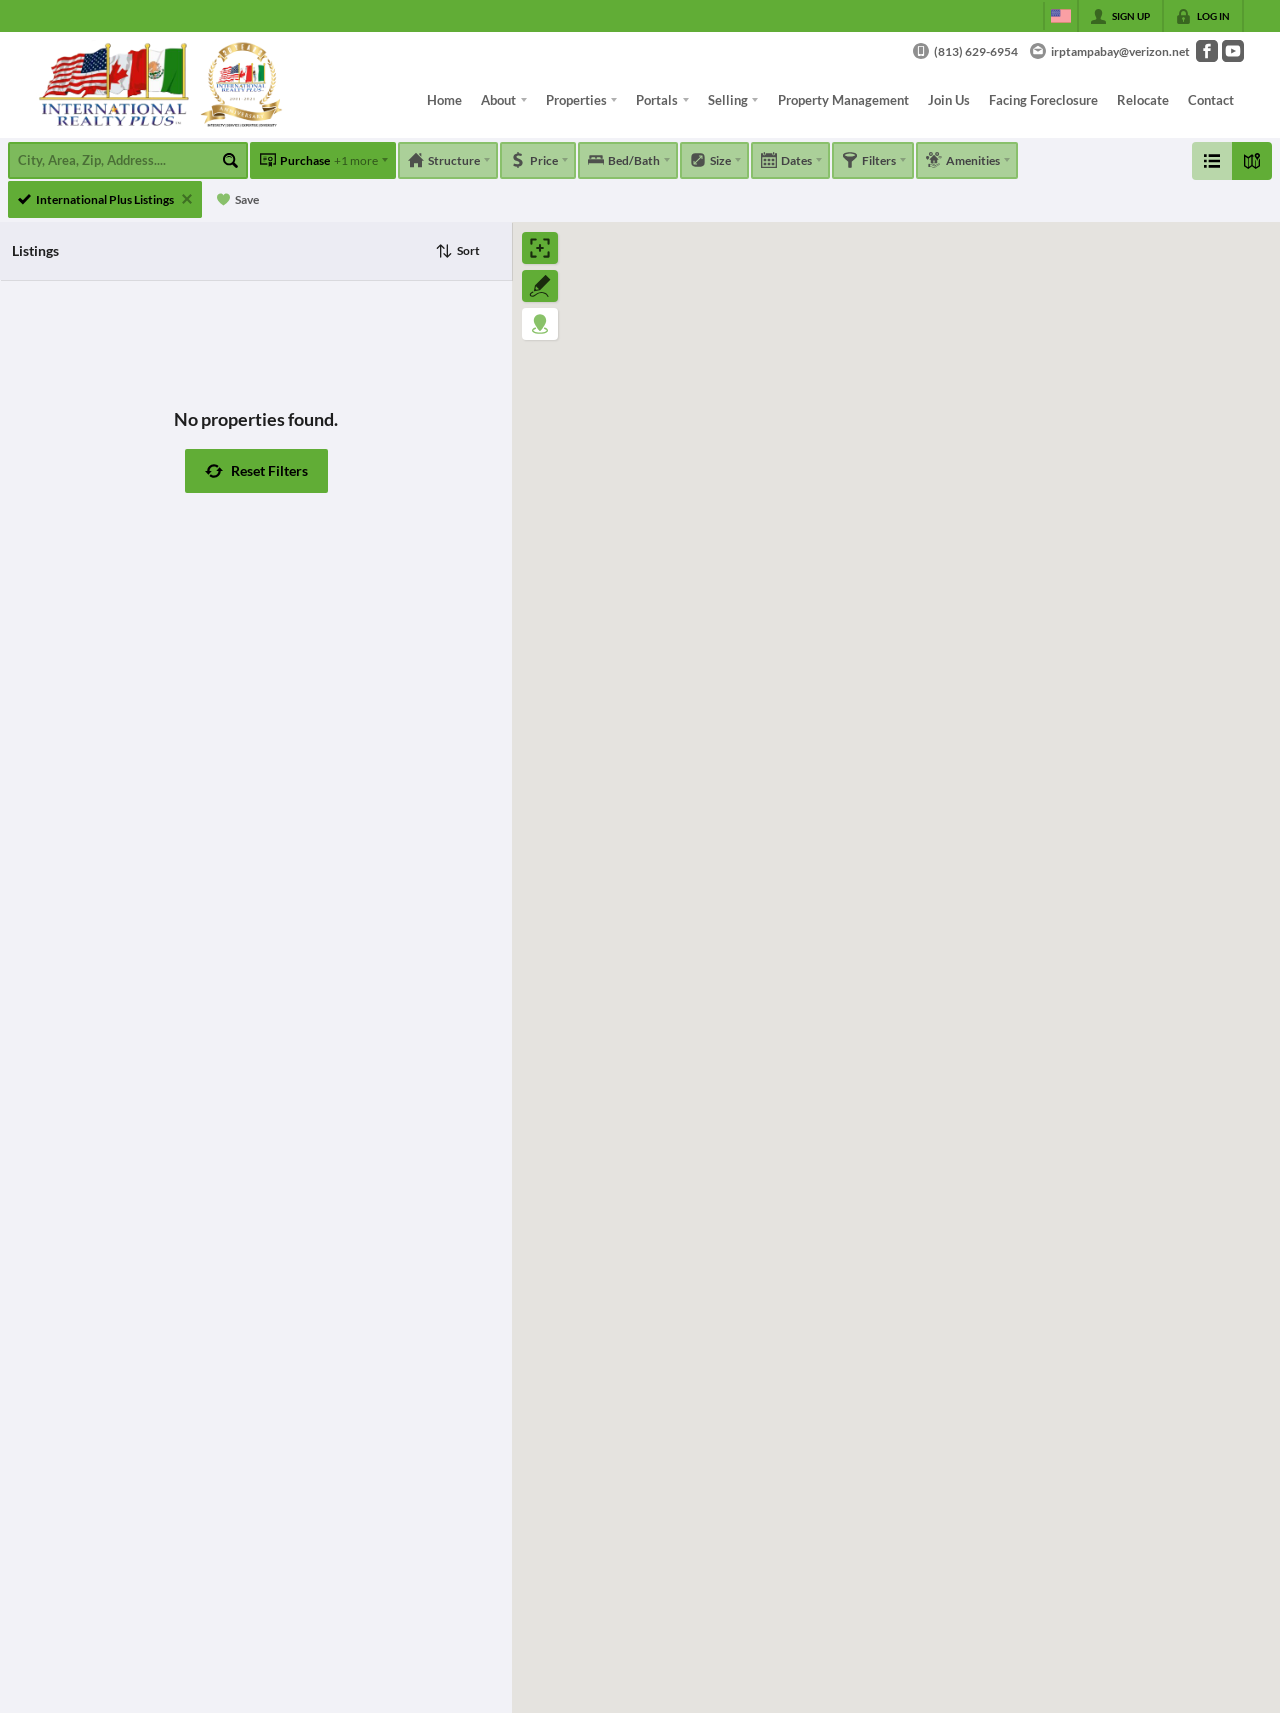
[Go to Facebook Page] (1207, 51)
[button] (256, 471)
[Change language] (1061, 16)
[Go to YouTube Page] (1233, 51)
